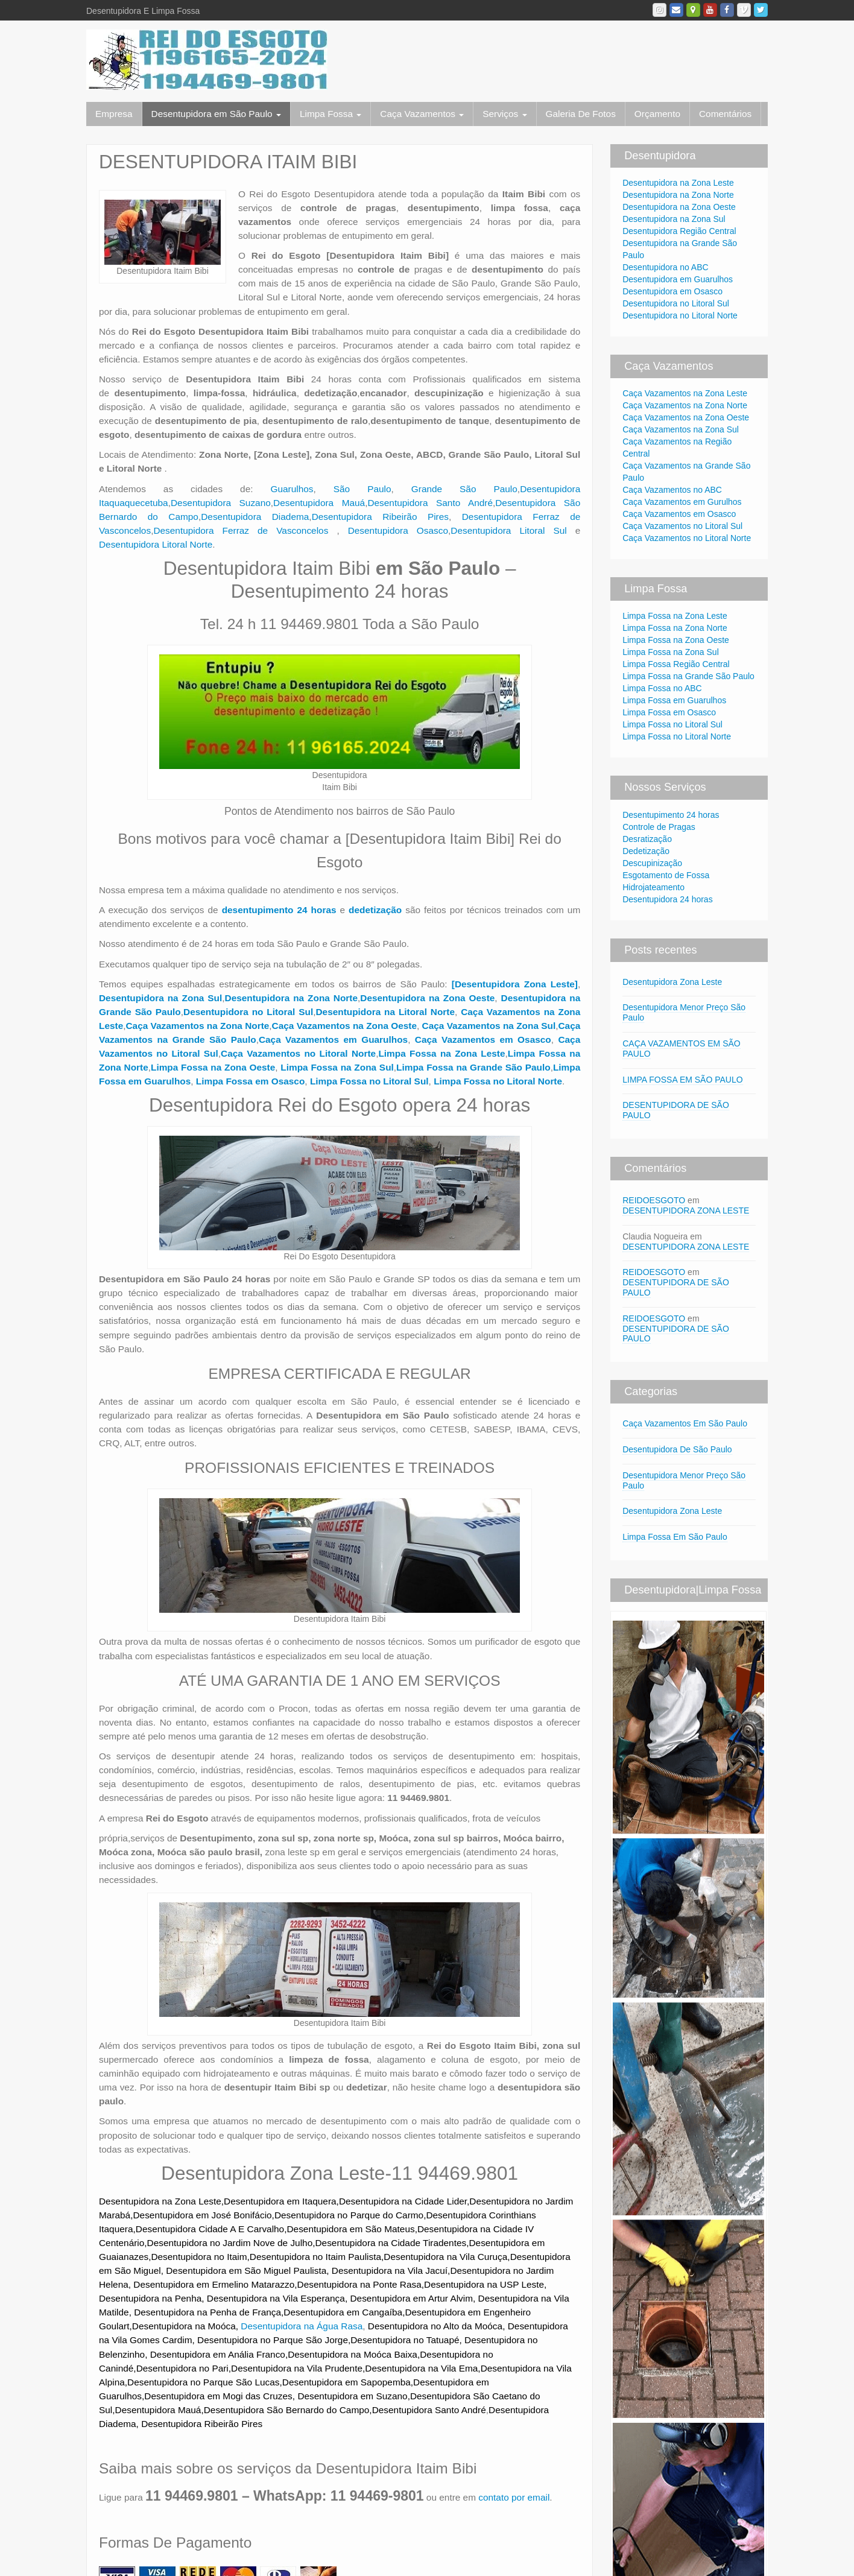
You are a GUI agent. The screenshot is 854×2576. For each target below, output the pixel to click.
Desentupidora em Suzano (352, 2396)
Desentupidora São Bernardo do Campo (287, 2410)
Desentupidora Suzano (221, 503)
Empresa (114, 114)
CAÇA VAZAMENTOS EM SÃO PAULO (681, 1049)
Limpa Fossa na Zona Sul (336, 1067)
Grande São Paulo (464, 489)
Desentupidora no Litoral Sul (675, 303)
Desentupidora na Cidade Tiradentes (391, 2243)
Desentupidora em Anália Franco (217, 2354)
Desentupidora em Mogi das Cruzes (218, 2396)
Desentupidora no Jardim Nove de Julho (230, 2243)
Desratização (647, 839)
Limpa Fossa (330, 114)
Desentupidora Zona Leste (672, 982)
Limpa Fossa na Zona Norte (674, 628)
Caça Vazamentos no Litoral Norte (686, 538)
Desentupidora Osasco (398, 530)
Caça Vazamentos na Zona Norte (198, 1026)
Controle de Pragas (658, 827)
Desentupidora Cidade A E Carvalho (210, 2229)
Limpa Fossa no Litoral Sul (672, 724)
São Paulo (362, 489)
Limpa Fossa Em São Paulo (674, 1537)
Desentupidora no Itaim (199, 2257)
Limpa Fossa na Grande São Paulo (688, 676)
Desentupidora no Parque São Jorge (272, 2340)
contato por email (513, 2497)
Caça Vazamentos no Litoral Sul (682, 526)
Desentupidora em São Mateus (350, 2229)
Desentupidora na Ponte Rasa (359, 2284)
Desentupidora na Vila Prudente (296, 2368)
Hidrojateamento (653, 887)
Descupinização (652, 863)
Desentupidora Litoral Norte (155, 544)
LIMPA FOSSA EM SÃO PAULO (682, 1079)
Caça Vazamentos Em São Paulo (684, 1423)
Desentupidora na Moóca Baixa (352, 2354)
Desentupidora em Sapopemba (346, 2382)
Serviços (504, 114)
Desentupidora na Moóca (184, 2326)
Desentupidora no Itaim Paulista (315, 2257)
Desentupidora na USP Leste (484, 2284)
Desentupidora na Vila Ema (421, 2368)
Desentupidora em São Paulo (216, 114)
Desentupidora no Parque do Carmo (348, 2215)
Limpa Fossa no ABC (662, 688)
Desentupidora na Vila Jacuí (390, 2270)
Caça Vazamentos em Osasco (679, 514)
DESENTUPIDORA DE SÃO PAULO (675, 1334)
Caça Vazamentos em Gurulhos (681, 502)
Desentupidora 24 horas (667, 899)
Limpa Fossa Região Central (675, 664)
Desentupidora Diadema (255, 516)
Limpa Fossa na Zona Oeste (675, 640)
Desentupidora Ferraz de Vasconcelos (245, 530)
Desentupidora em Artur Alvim (411, 2298)
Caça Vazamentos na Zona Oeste (685, 417)
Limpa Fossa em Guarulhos (674, 700)
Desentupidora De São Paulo (677, 1449)
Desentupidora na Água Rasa (301, 2326)
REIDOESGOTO (653, 1200)
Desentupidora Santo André (430, 503)
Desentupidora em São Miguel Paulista (246, 2270)
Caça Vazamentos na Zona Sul (680, 429)
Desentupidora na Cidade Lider (403, 2201)
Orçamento (657, 114)
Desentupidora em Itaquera (280, 2201)
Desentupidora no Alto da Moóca (435, 2326)
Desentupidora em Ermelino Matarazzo (213, 2284)
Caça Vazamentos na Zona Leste (684, 393)
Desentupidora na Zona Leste (160, 2201)
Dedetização (645, 851)
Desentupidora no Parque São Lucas (203, 2382)
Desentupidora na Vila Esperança (276, 2298)
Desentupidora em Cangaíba (342, 2312)
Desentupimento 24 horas (670, 815)
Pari (220, 2368)
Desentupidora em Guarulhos (677, 279)
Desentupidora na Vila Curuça (445, 2257)
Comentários (725, 114)
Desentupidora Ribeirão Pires (380, 516)
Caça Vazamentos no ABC (672, 490)
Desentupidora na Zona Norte (677, 195)
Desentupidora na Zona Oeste (679, 207)
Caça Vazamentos (422, 114)
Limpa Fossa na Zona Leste (674, 616)
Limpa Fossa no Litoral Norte (676, 736)
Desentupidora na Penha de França (207, 2312)
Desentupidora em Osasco (672, 291)
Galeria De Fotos (581, 114)
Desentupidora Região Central (679, 231)
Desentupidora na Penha (150, 2298)
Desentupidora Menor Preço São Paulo (683, 1480)
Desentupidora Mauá (319, 503)
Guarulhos (292, 489)
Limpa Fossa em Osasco (669, 712)
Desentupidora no (173, 2368)
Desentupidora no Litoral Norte (680, 315)
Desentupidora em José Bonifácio (202, 2215)
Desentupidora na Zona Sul (673, 219)
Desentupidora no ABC (665, 267)
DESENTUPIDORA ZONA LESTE (685, 1210)
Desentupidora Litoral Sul (508, 530)
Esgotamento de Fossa (665, 875)
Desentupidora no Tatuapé (404, 2340)
